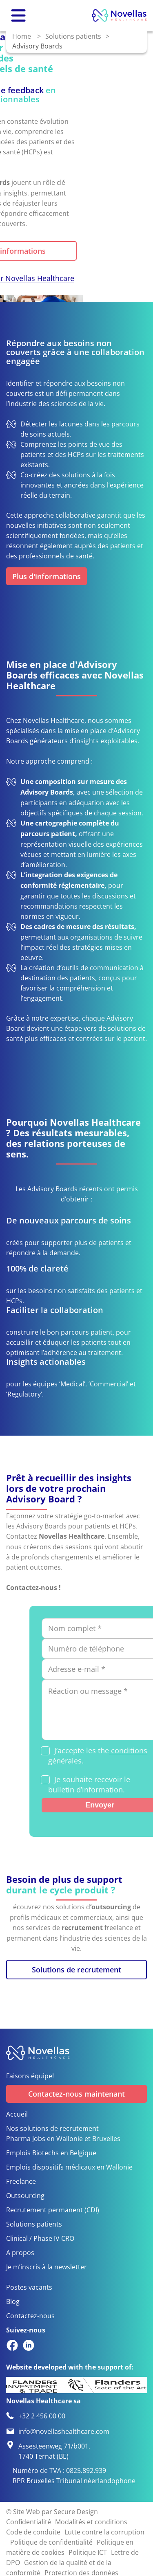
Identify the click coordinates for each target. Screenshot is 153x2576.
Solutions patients (73, 36)
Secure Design (76, 2511)
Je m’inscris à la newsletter (46, 2266)
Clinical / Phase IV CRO (40, 2238)
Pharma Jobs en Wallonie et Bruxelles (63, 2138)
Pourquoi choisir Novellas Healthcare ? (80, 283)
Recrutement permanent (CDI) (52, 2209)
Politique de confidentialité (51, 2542)
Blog (13, 2301)
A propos (20, 2252)
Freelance (21, 2181)
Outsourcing (25, 2195)
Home (21, 36)
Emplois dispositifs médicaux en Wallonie (69, 2167)
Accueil (17, 2114)
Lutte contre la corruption (104, 2532)
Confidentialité (28, 2521)
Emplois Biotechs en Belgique (51, 2152)
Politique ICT (88, 2552)
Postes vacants (29, 2287)
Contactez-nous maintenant (76, 2094)
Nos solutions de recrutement (52, 2128)
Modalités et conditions (91, 2521)
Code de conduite (33, 2532)
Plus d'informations (81, 251)
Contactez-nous (30, 2315)
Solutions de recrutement (76, 1969)
